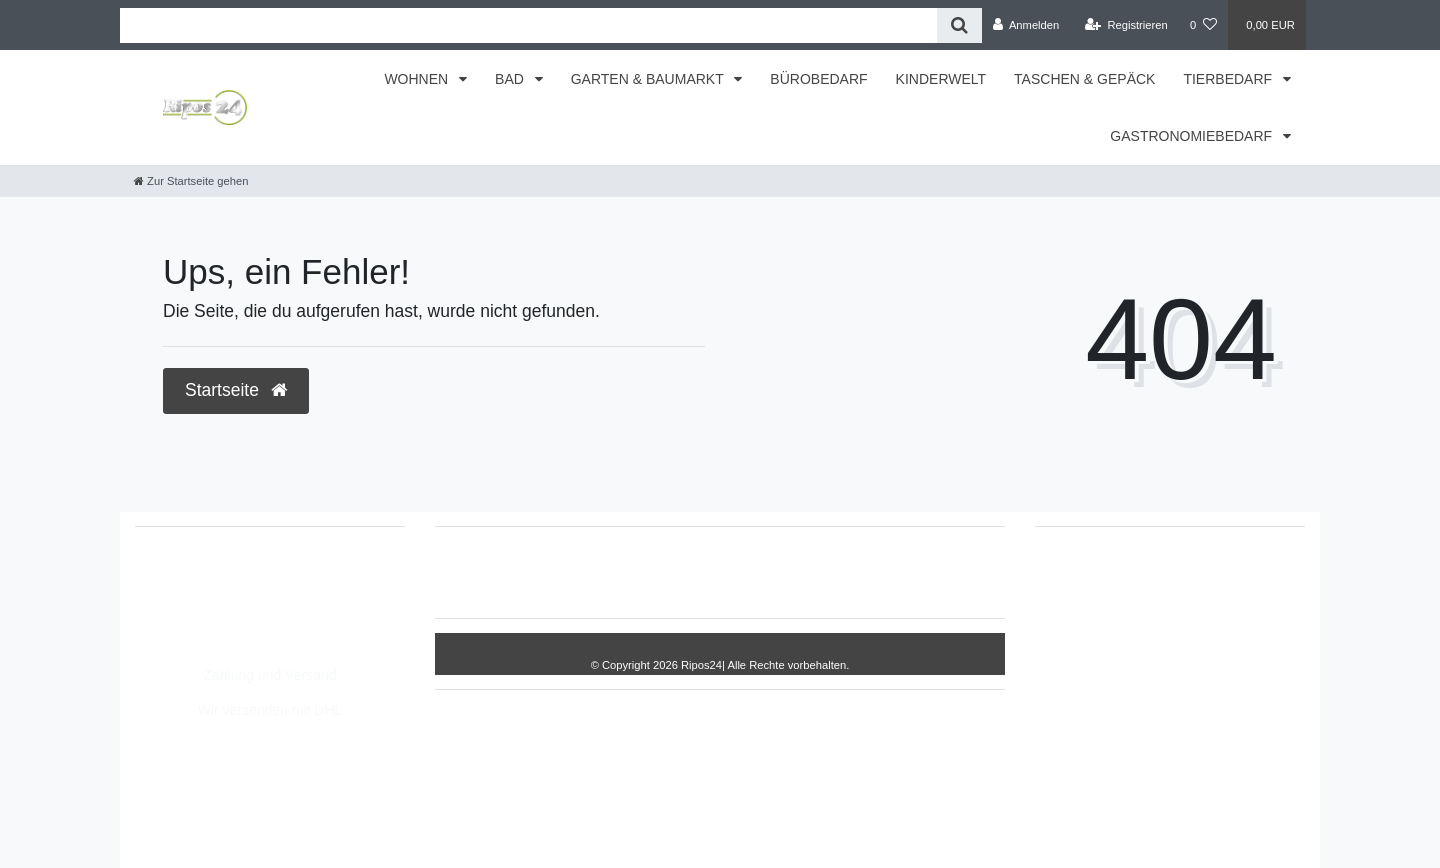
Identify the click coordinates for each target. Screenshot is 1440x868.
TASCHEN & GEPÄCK (1084, 79)
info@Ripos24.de (210, 619)
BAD (511, 79)
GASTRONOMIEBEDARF (1193, 136)
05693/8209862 (204, 598)
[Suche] (959, 25)
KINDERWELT (941, 79)
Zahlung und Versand (269, 675)
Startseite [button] (236, 390)
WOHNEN (418, 79)
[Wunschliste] (1203, 25)
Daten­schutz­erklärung (757, 572)
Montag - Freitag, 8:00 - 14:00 (248, 640)
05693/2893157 (204, 577)
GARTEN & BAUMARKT (649, 79)
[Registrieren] (1126, 25)
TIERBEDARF (1229, 79)
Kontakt (933, 572)
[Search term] (528, 25)
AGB (868, 572)
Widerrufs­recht (517, 572)
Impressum (625, 572)
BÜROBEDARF (818, 79)
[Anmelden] (1026, 25)
